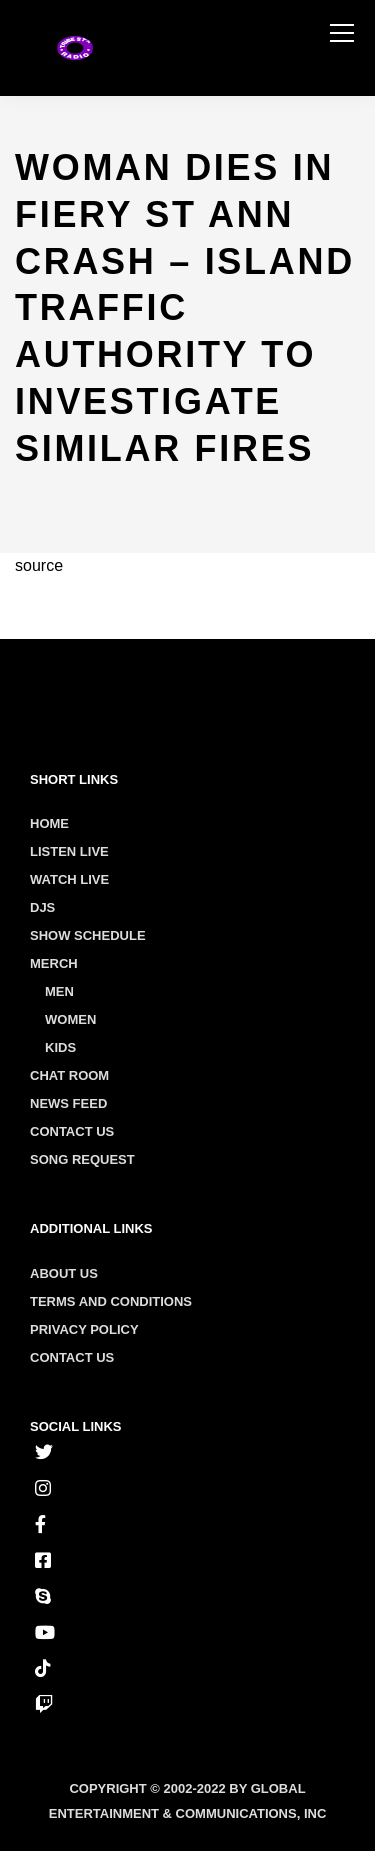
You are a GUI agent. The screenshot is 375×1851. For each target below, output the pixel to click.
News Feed (68, 1103)
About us (64, 1273)
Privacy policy (84, 1329)
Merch (54, 963)
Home (49, 823)
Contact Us (72, 1131)
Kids (60, 1047)
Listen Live (69, 851)
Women (70, 1019)
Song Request (82, 1159)
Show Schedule (88, 935)
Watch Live (69, 879)
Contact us (72, 1357)
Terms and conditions (111, 1301)
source (39, 565)
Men (59, 991)
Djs (42, 907)
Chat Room (69, 1075)
